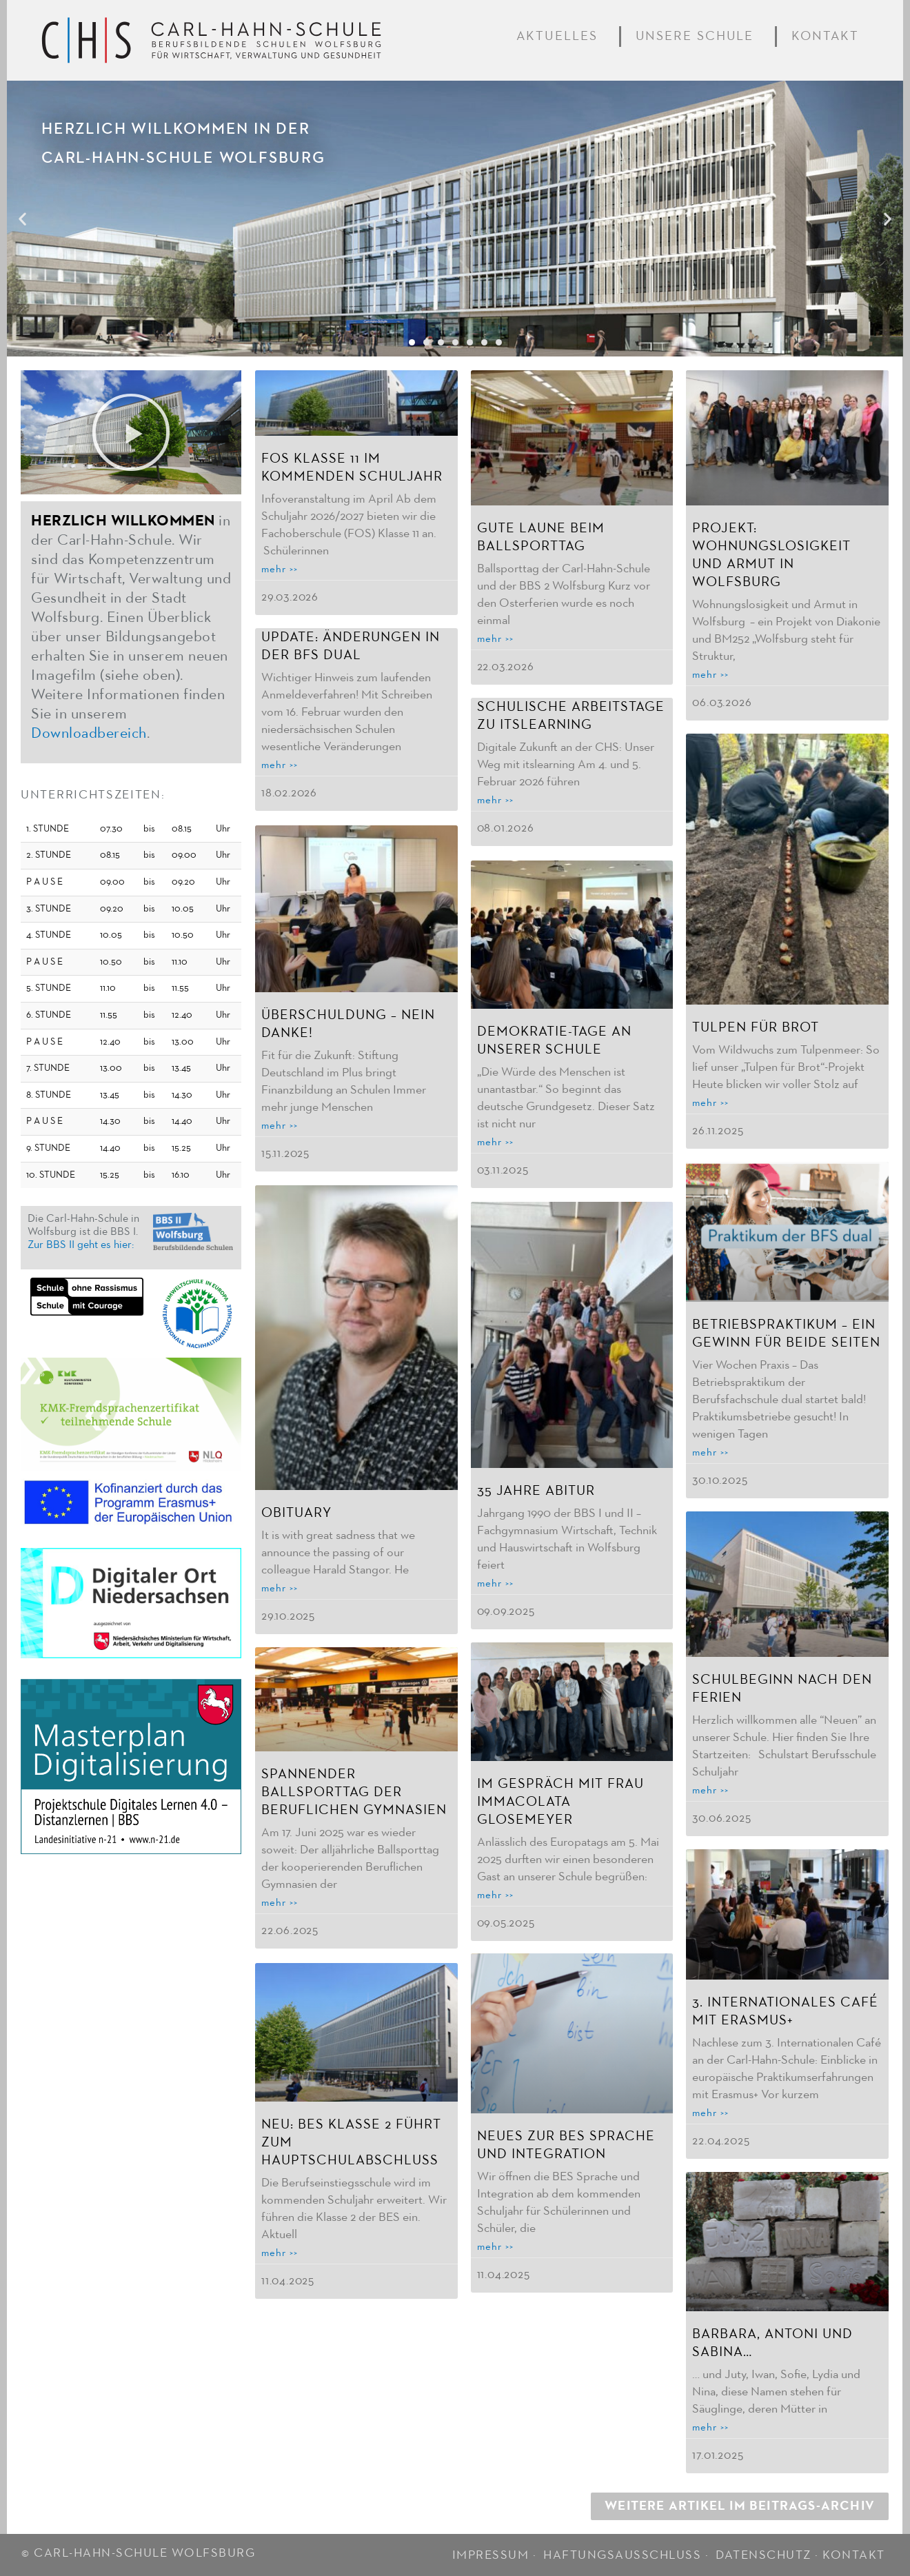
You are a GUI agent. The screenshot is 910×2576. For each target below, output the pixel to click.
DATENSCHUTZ (763, 2550)
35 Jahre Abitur (536, 1489)
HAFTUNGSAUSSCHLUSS (622, 2550)
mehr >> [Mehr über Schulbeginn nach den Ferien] (710, 1790)
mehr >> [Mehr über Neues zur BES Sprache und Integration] (495, 2245)
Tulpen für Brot (755, 1027)
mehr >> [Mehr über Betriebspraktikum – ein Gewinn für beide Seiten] (710, 1452)
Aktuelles (560, 36)
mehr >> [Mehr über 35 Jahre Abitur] (495, 1582)
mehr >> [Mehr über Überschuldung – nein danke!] (279, 1125)
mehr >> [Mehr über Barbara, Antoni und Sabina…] (710, 2427)
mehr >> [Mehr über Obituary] (279, 1587)
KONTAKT (853, 2550)
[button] (22, 219)
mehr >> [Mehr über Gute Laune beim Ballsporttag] (495, 639)
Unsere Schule (698, 36)
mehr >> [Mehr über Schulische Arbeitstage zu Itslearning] (495, 800)
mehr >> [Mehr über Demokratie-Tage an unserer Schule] (495, 1141)
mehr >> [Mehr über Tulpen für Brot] (710, 1103)
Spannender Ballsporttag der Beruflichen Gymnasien (354, 1790)
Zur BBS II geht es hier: (81, 1245)
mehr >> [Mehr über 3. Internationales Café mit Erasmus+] (710, 2113)
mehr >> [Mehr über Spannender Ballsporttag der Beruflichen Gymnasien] (279, 1901)
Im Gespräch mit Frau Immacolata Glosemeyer (560, 1799)
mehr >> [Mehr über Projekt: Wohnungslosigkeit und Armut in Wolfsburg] (710, 675)
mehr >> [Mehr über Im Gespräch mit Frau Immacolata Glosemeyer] (495, 1893)
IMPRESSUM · (496, 2550)
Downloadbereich (89, 733)
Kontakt (828, 36)
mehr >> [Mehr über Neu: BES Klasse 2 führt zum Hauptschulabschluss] (279, 2250)
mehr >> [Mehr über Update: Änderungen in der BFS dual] (279, 765)
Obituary (296, 1511)
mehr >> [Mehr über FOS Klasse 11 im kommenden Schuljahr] (279, 569)
